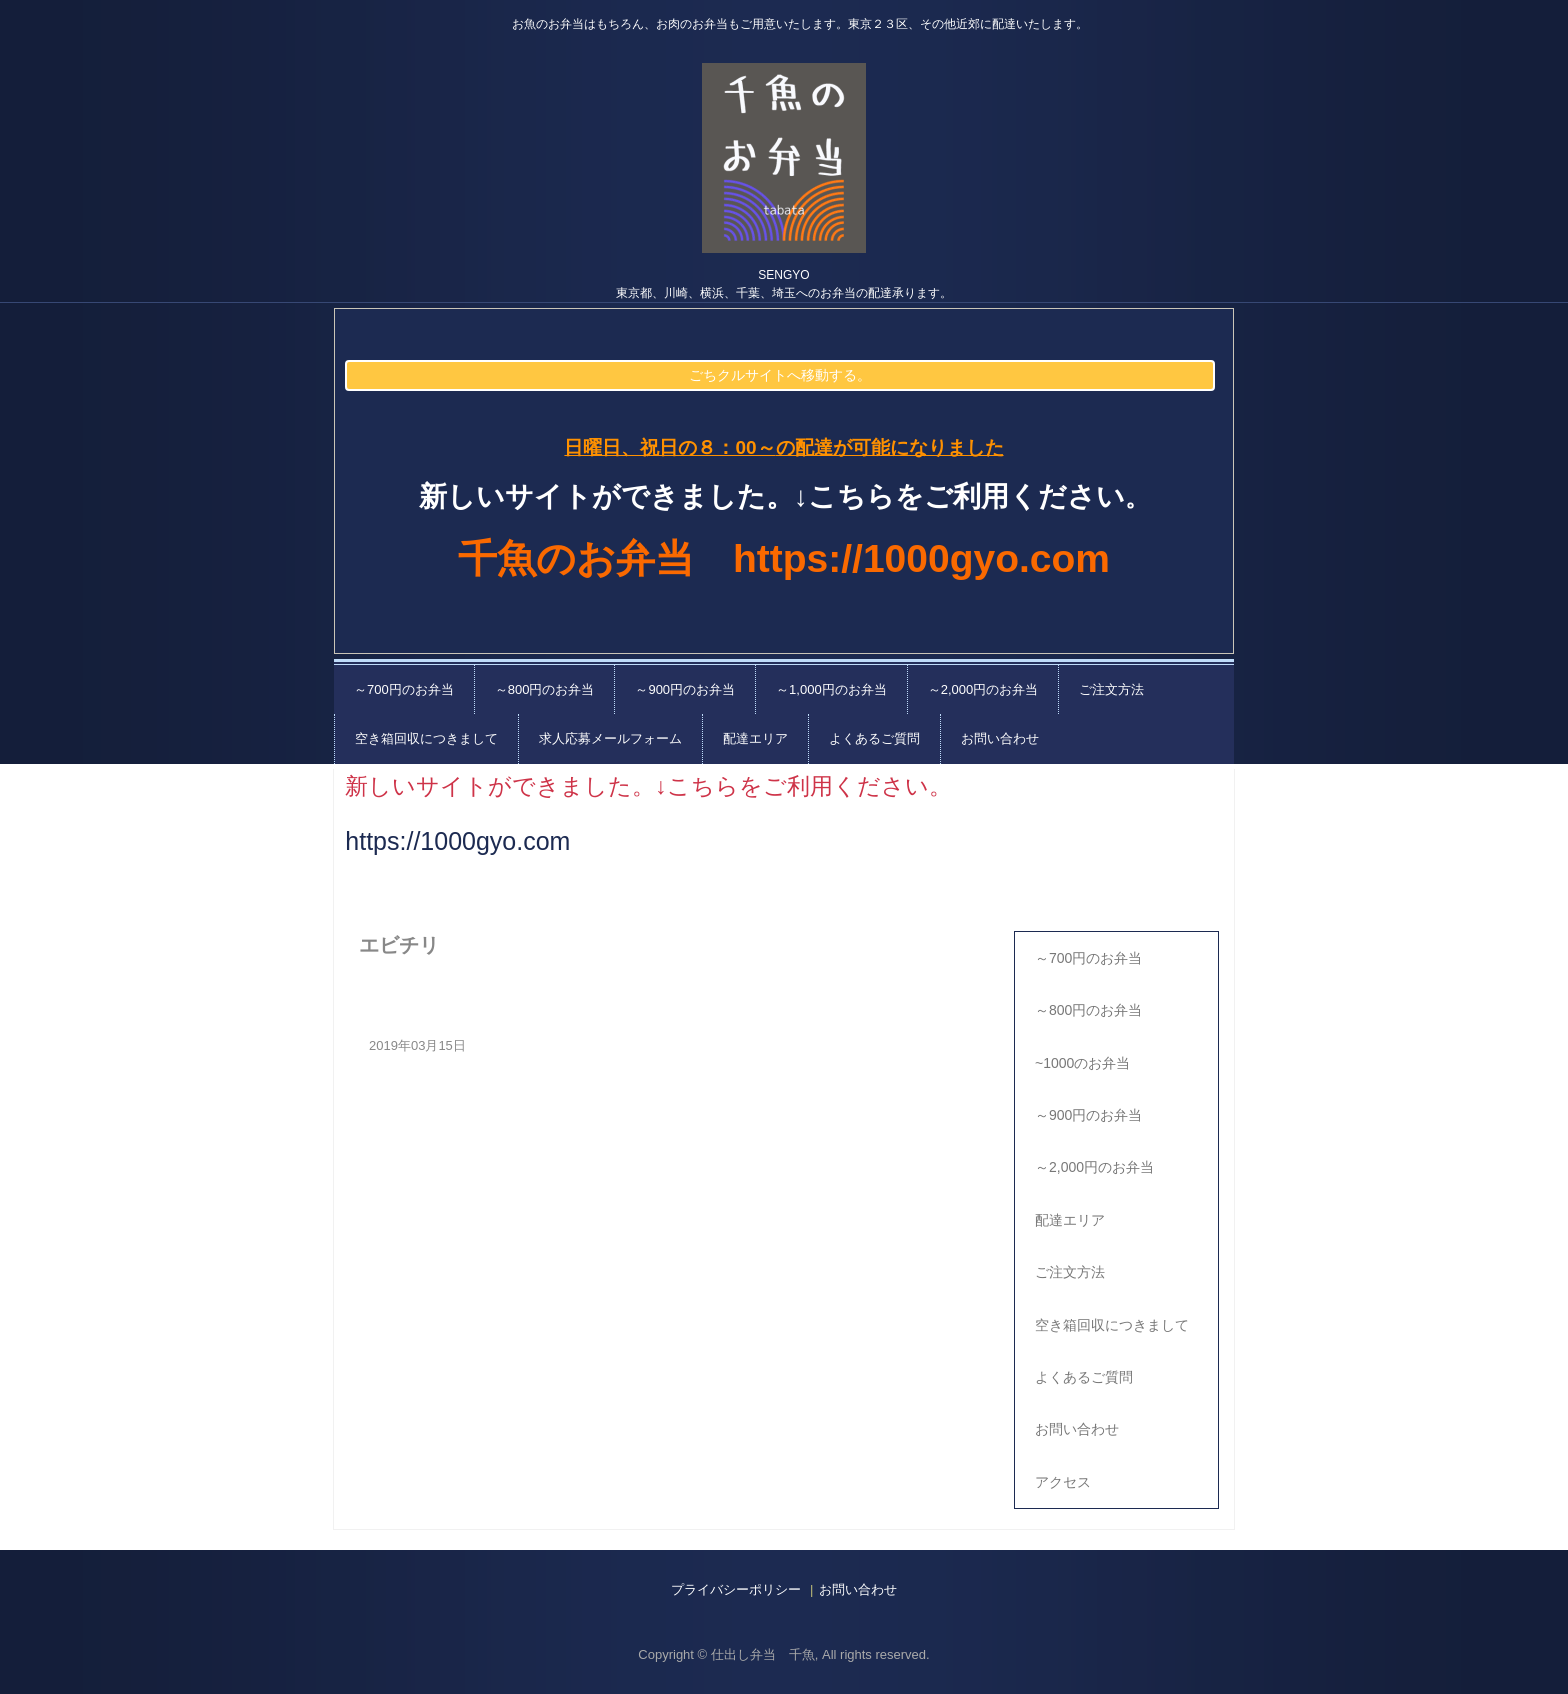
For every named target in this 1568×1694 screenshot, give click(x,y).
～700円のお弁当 (404, 689)
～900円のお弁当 (685, 689)
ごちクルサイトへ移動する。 (780, 375)
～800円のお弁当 (545, 689)
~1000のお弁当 (1082, 1063)
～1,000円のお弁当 (831, 689)
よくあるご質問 (874, 738)
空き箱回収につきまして (426, 738)
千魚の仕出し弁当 (784, 158)
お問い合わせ (1000, 738)
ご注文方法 (1111, 689)
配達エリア (755, 738)
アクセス (1063, 1482)
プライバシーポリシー (736, 1589)
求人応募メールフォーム (610, 738)
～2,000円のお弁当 (983, 689)
